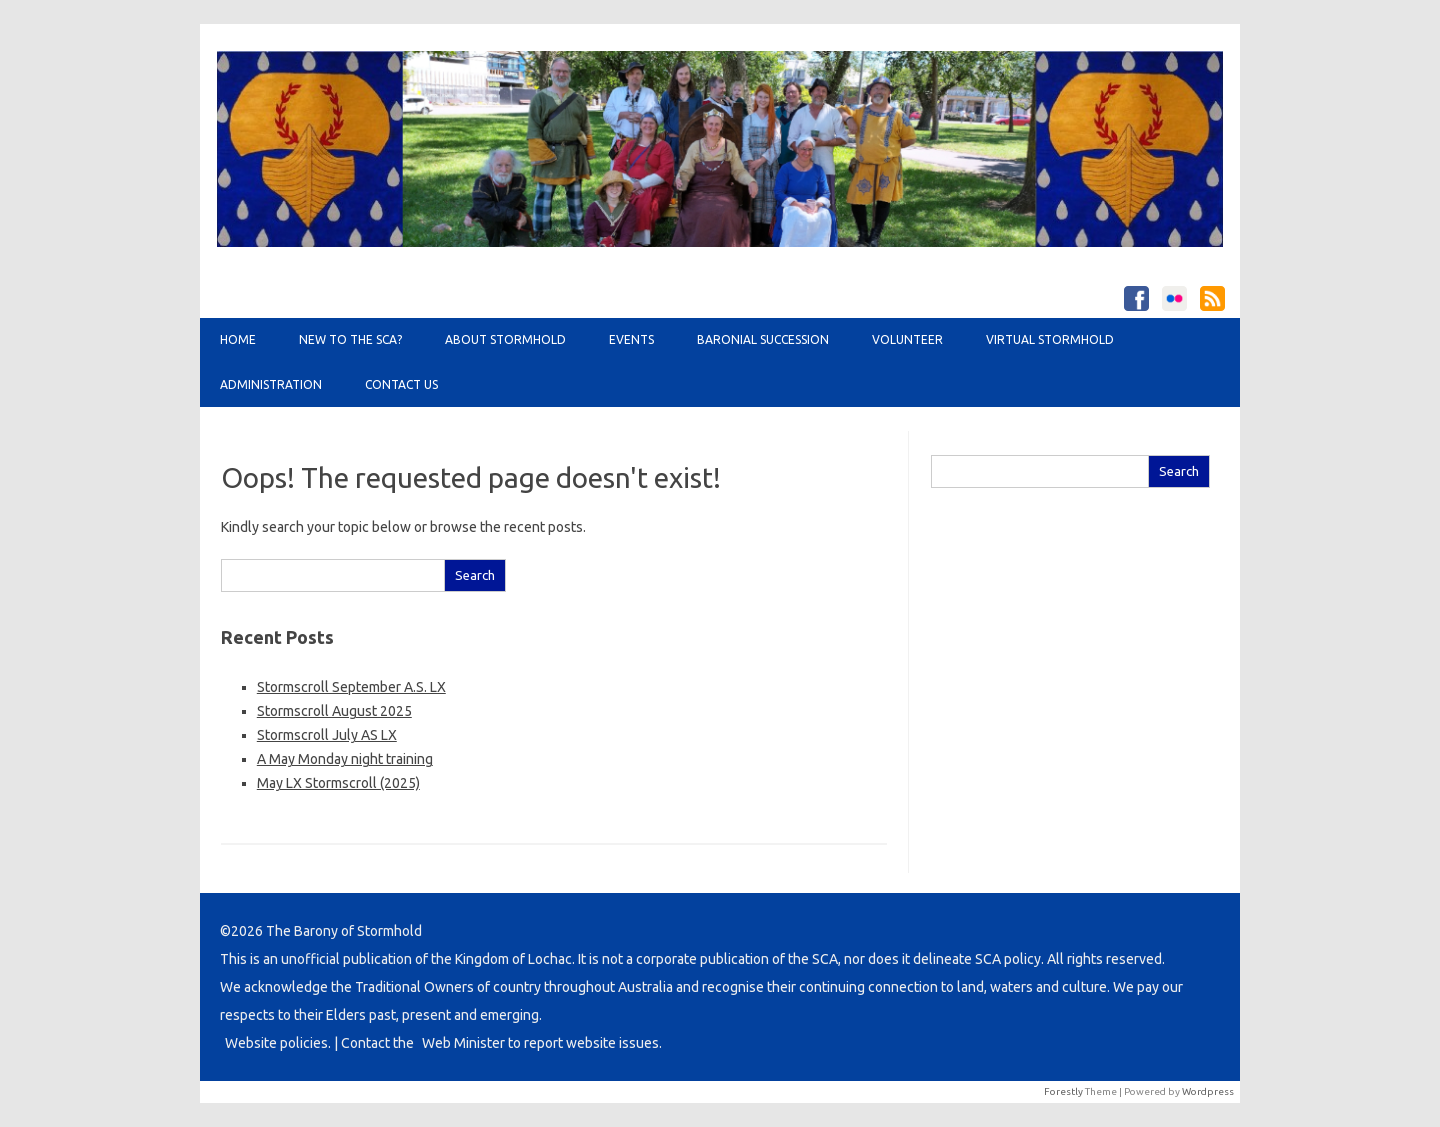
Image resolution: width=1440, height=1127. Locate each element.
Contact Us (401, 384)
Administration (271, 384)
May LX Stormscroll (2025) (338, 783)
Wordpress (1208, 1091)
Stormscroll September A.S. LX (351, 687)
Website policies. (278, 1043)
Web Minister (463, 1043)
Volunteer (907, 339)
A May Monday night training (345, 759)
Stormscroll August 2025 (334, 711)
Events (631, 339)
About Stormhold (505, 339)
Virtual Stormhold (1050, 339)
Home (238, 339)
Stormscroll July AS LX (327, 735)
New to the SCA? (350, 339)
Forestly (1063, 1091)
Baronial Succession (763, 339)
